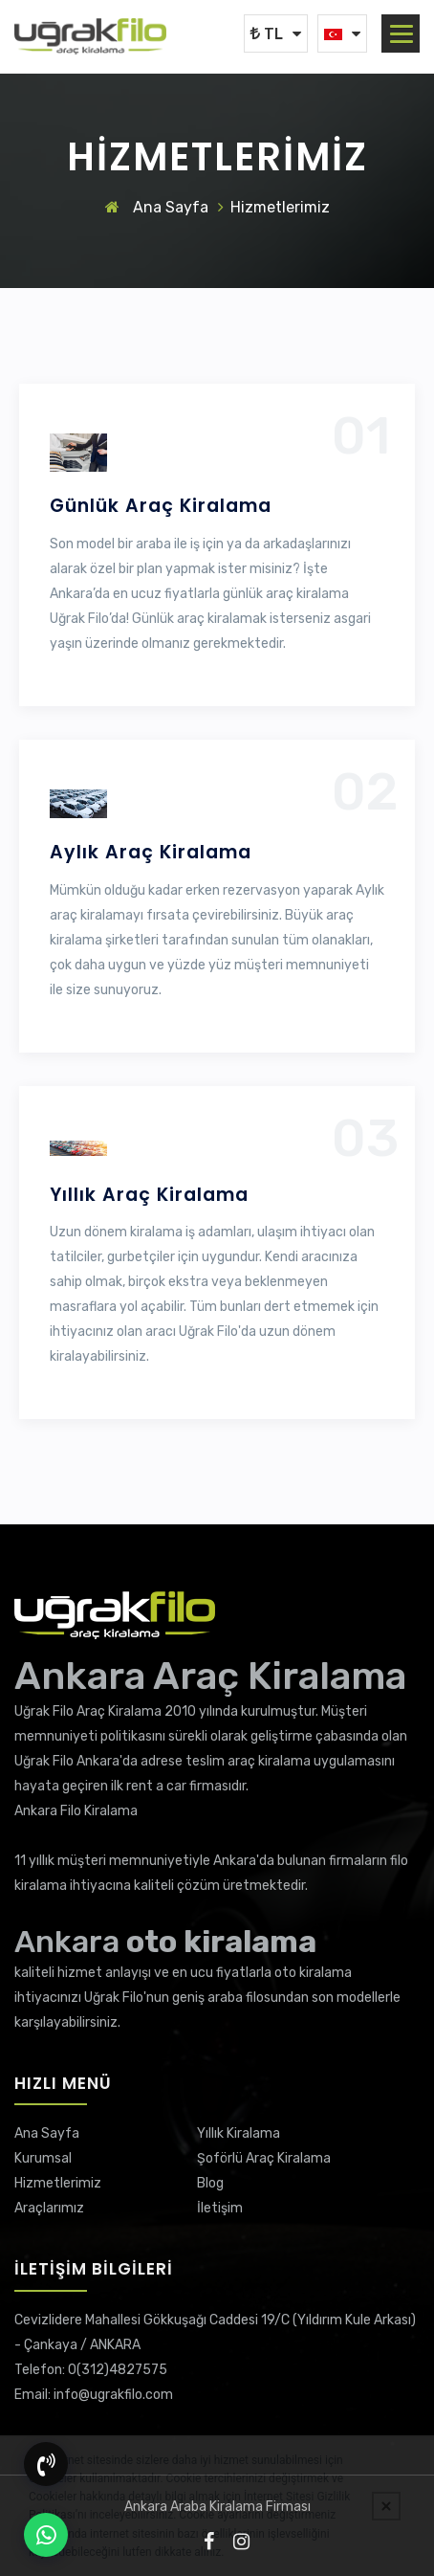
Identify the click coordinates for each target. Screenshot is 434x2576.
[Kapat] (386, 2506)
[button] (401, 34)
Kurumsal (43, 2158)
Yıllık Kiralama (238, 2133)
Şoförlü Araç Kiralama (264, 2158)
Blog (210, 2183)
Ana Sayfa (156, 207)
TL (266, 34)
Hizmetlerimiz (57, 2183)
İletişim (220, 2208)
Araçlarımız (49, 2208)
